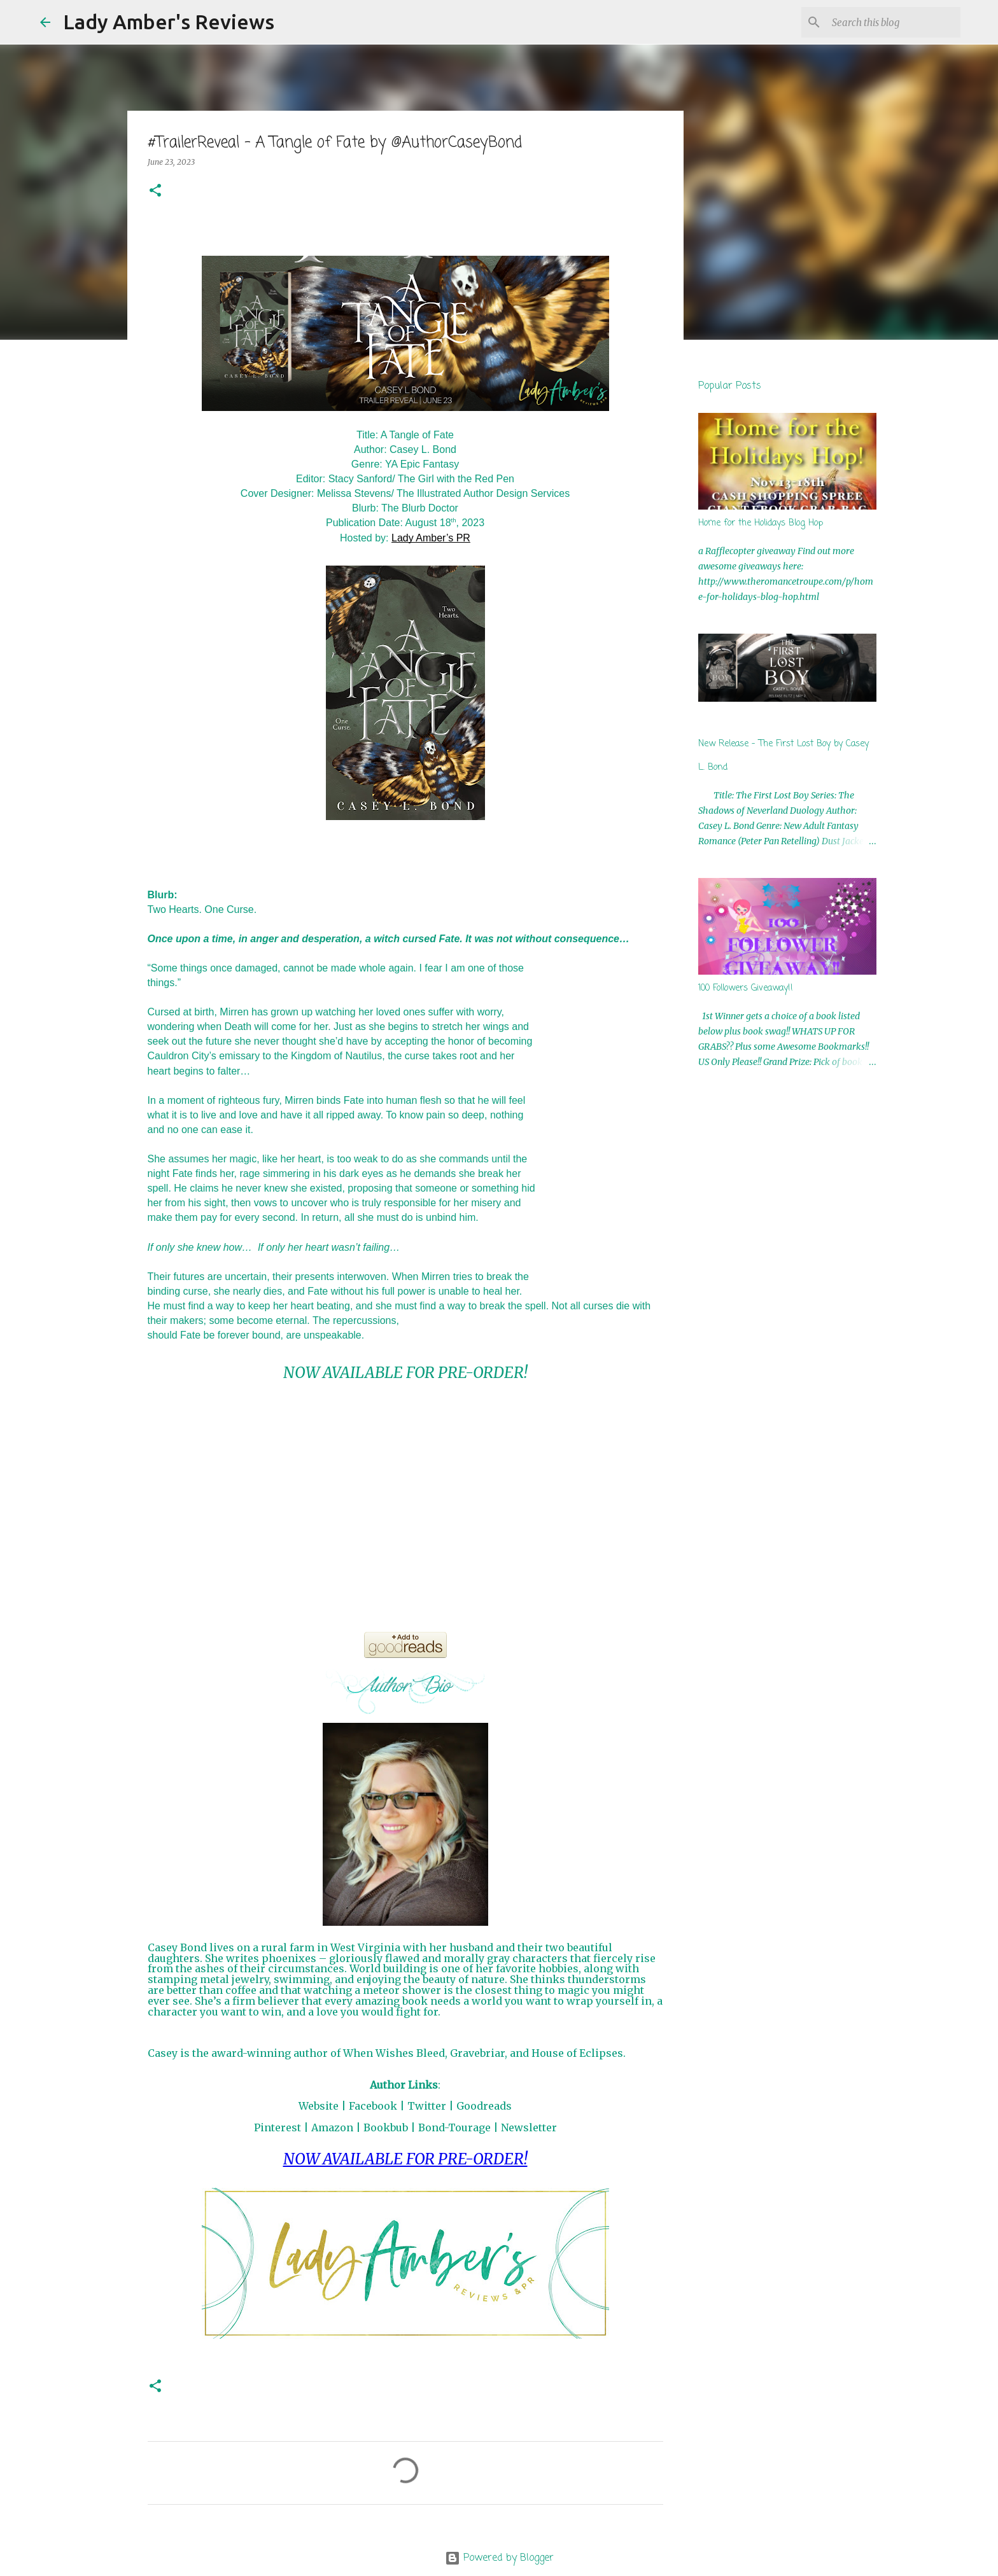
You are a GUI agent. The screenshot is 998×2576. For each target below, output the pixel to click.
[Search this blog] (893, 22)
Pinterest (277, 2127)
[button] (155, 191)
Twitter (426, 2105)
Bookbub (385, 2127)
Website (319, 2105)
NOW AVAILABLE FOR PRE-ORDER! (405, 1372)
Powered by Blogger (499, 2558)
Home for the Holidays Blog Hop (760, 523)
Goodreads (484, 2105)
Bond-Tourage (454, 2127)
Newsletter (529, 2127)
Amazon (332, 2127)
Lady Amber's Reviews (168, 21)
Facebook (373, 2105)
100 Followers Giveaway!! (745, 988)
